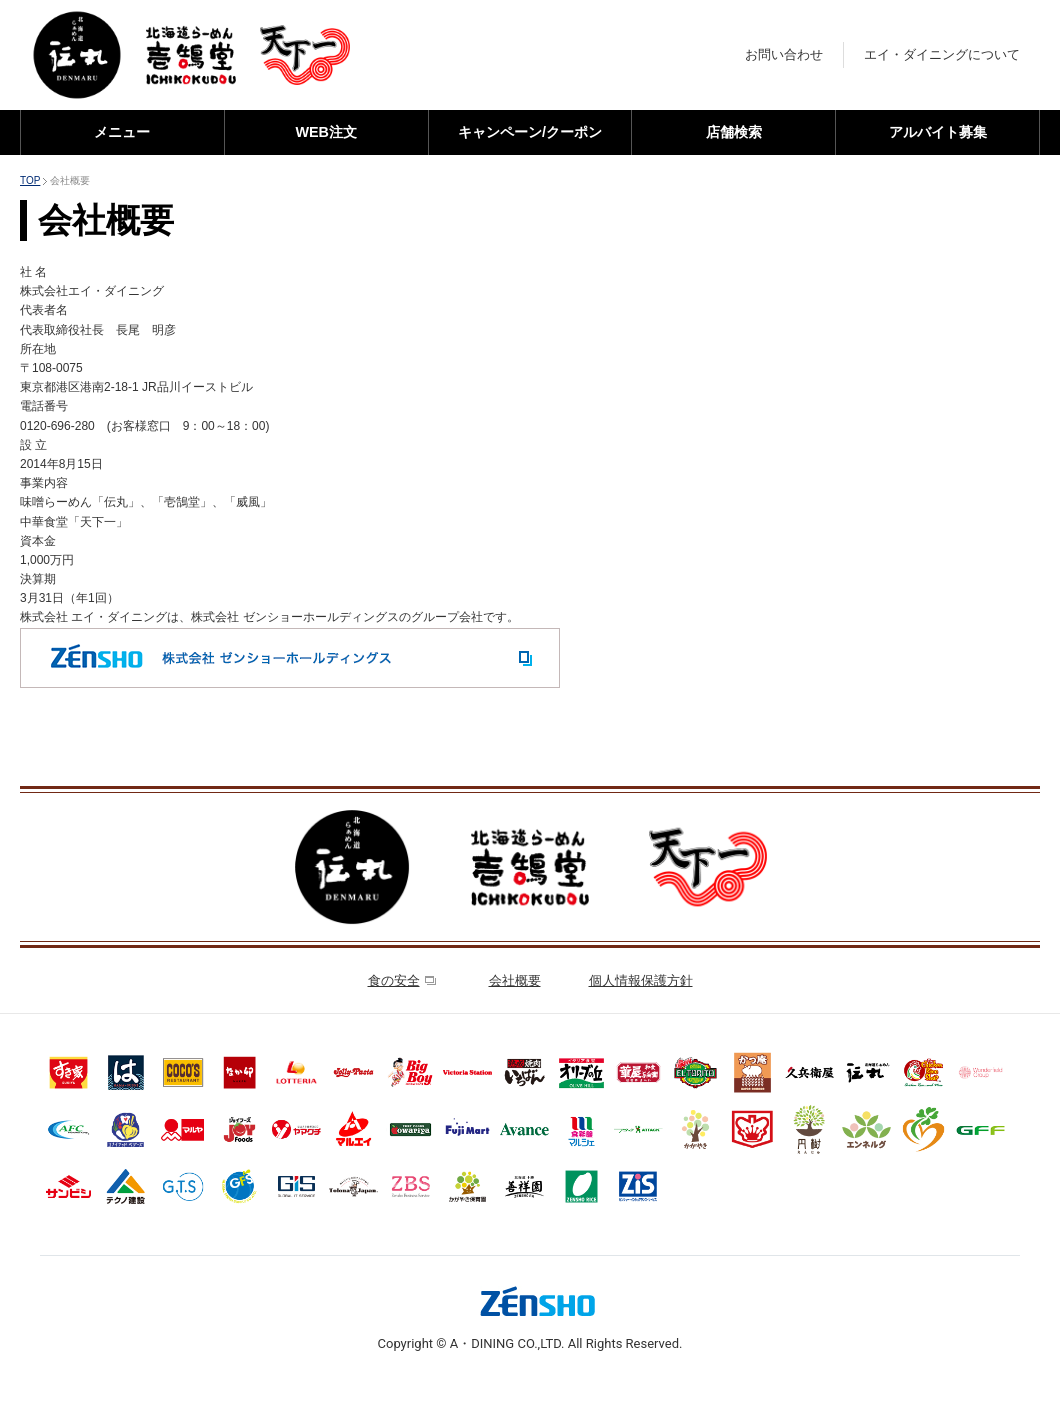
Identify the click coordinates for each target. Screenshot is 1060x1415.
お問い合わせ (784, 54)
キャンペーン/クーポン (530, 132)
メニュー (122, 132)
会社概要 (515, 980)
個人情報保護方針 (641, 980)
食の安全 (402, 980)
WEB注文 (326, 132)
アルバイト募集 (938, 132)
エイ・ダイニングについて (942, 54)
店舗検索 (734, 132)
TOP (30, 180)
